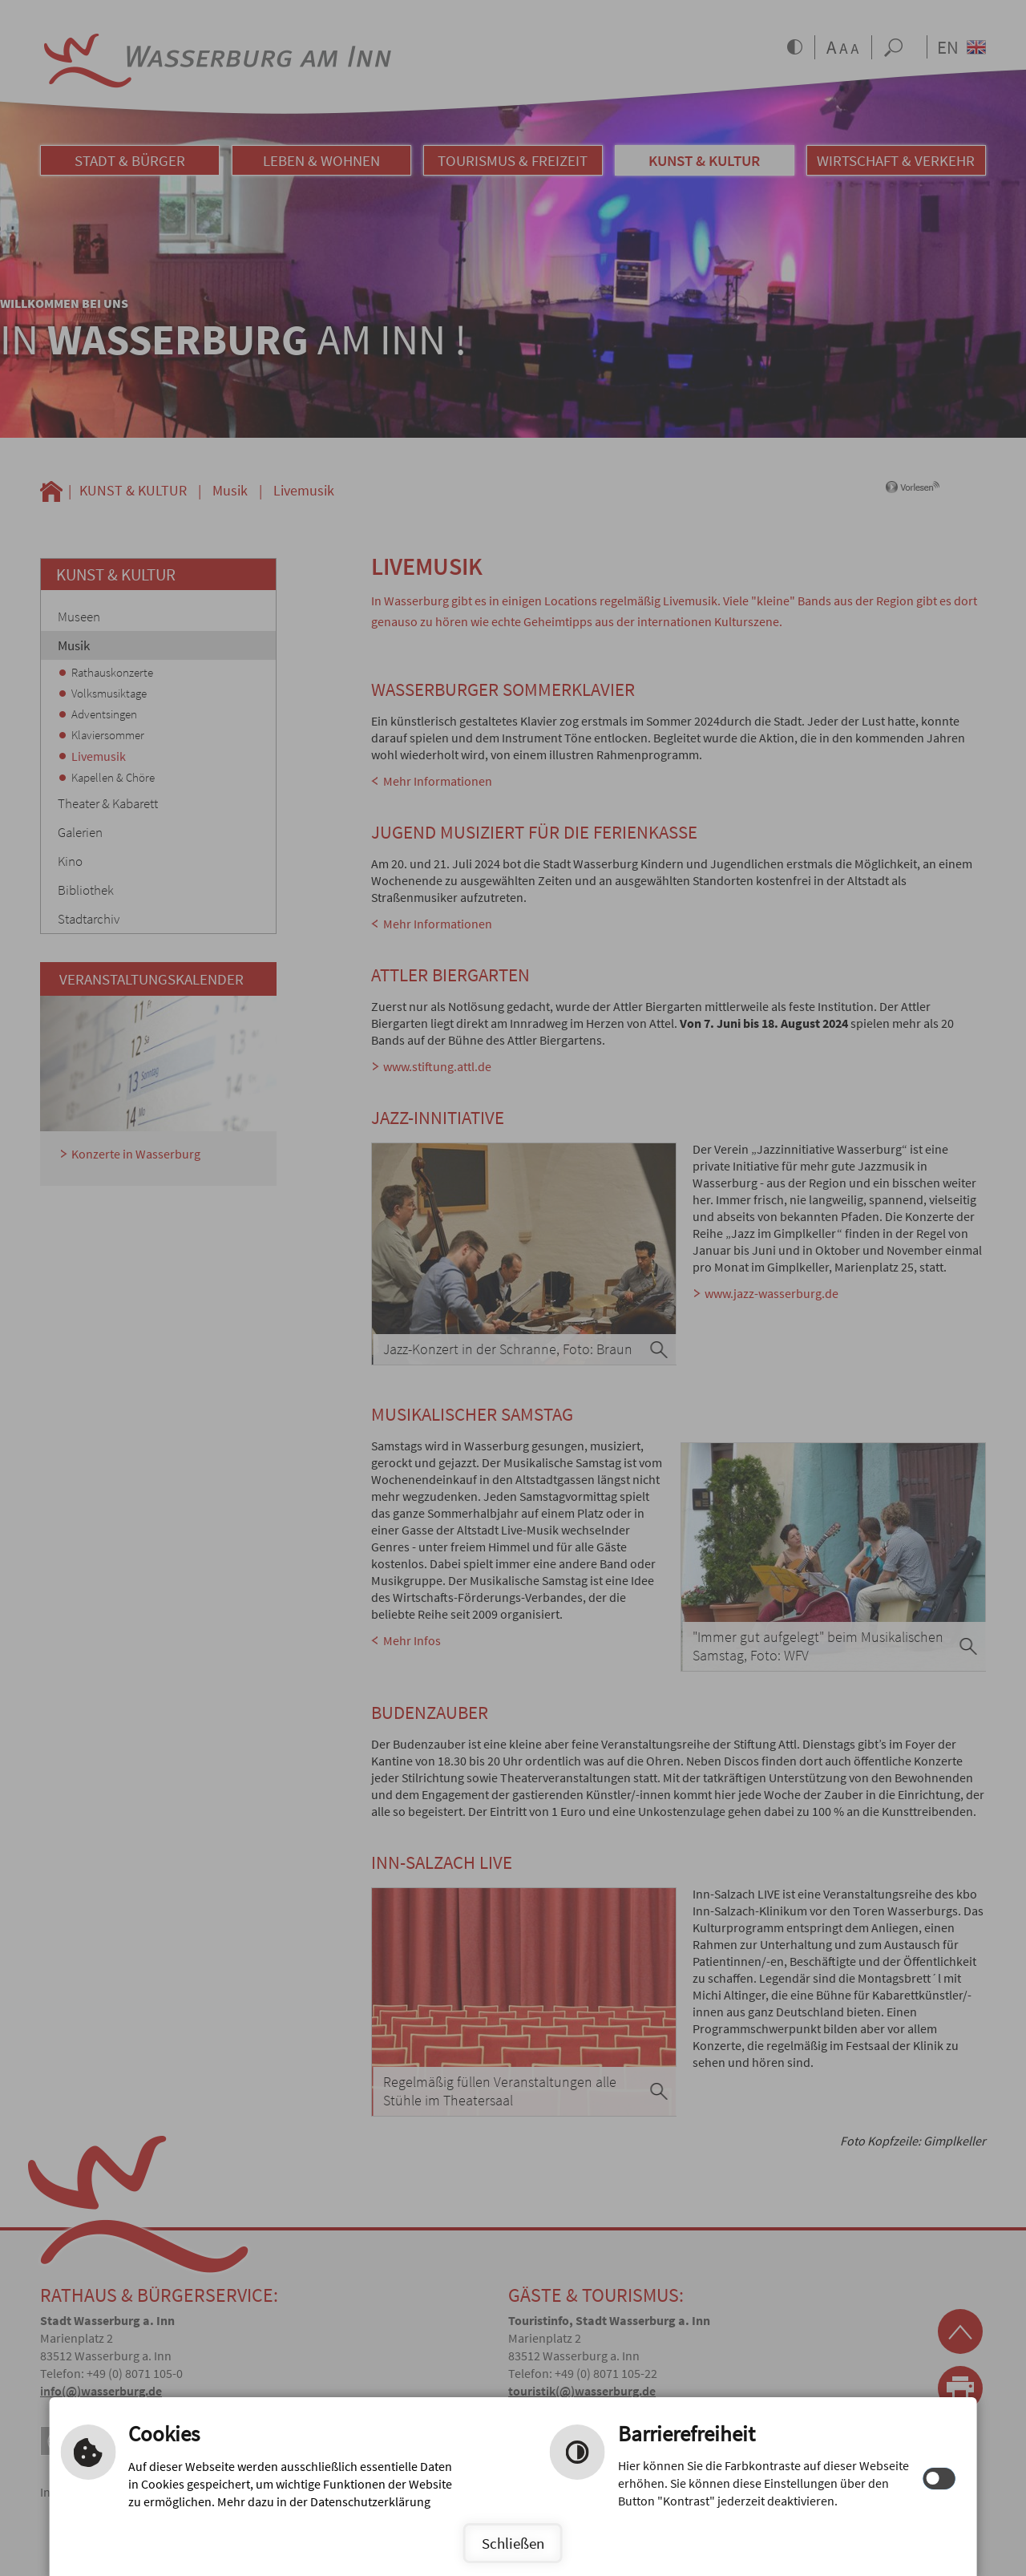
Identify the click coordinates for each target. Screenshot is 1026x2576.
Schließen (513, 2543)
